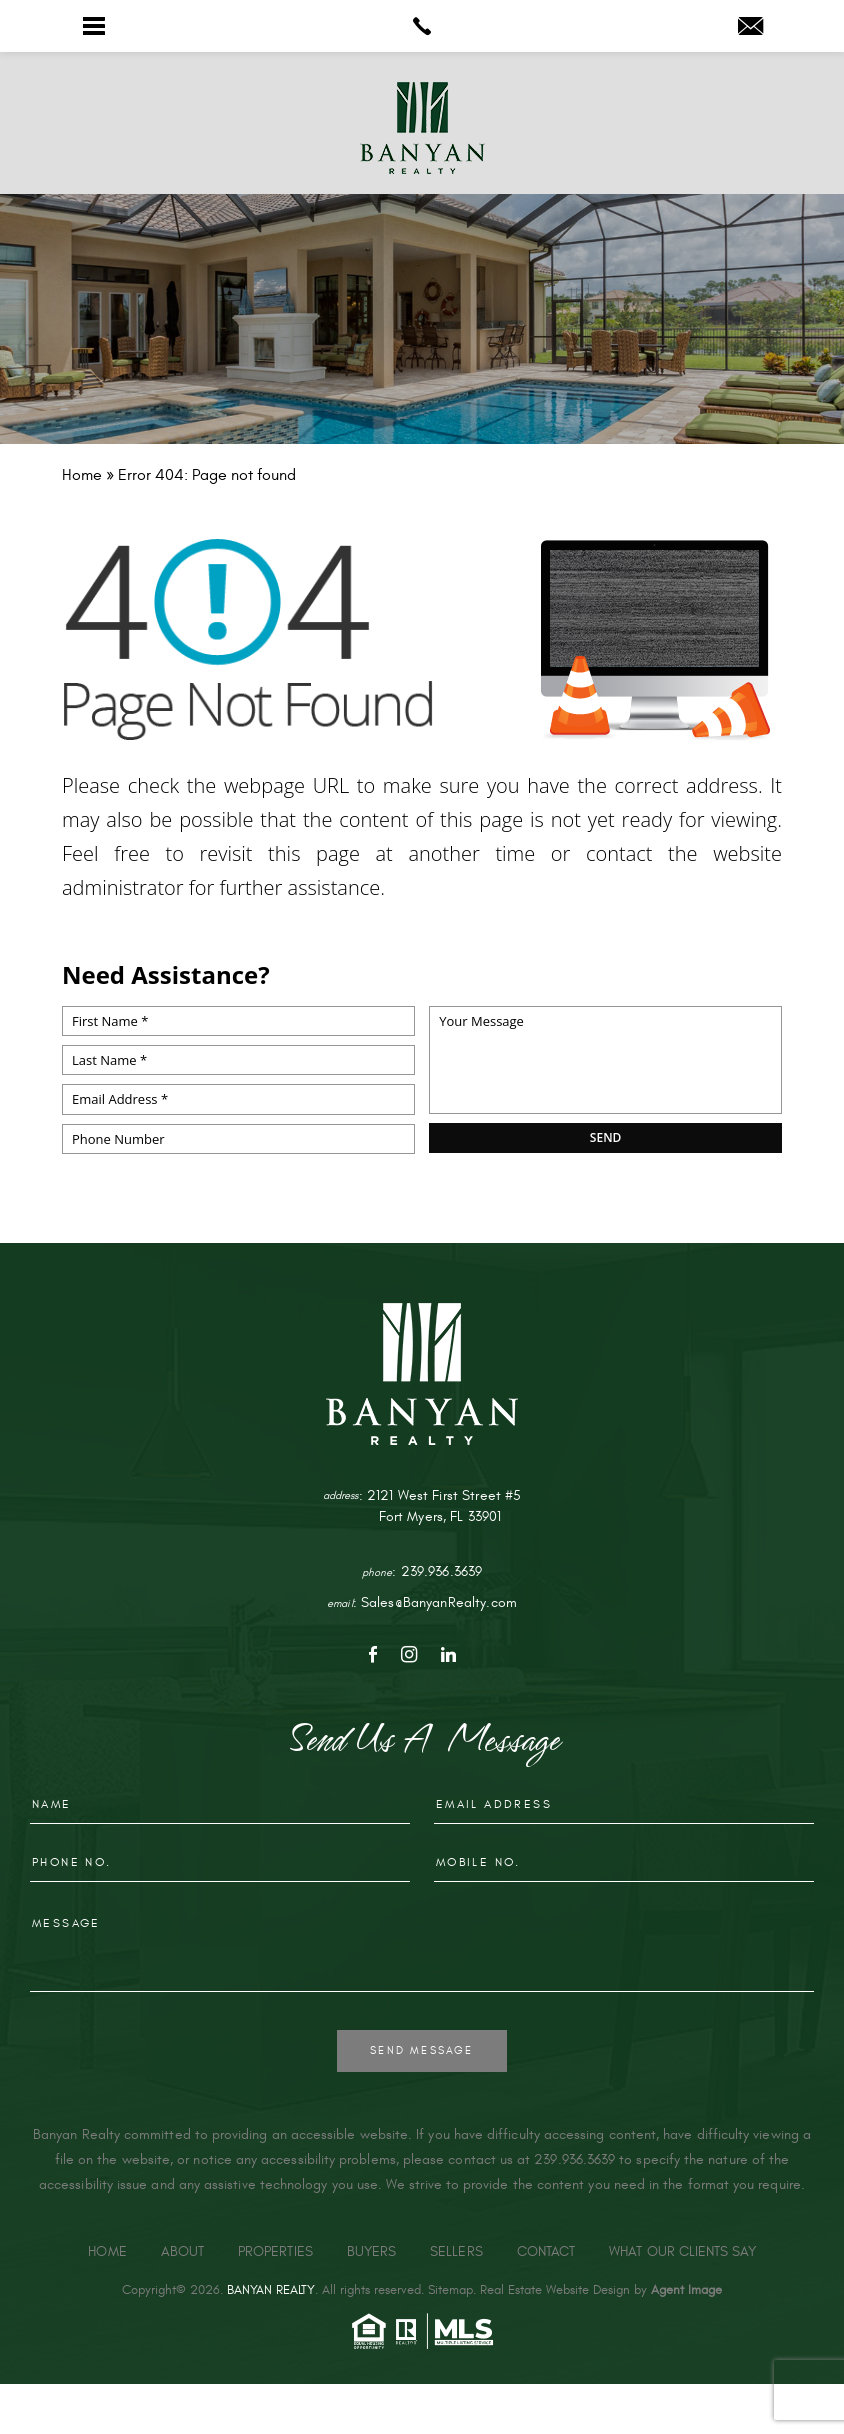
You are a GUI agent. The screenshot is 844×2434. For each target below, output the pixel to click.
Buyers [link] (371, 2251)
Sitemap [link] (450, 2290)
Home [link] (107, 2251)
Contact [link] (546, 2251)
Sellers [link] (456, 2251)
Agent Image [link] (686, 2290)
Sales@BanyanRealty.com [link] (439, 1602)
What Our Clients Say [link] (682, 2251)
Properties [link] (275, 2251)
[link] (422, 26)
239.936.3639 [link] (442, 1571)
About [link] (182, 2251)
